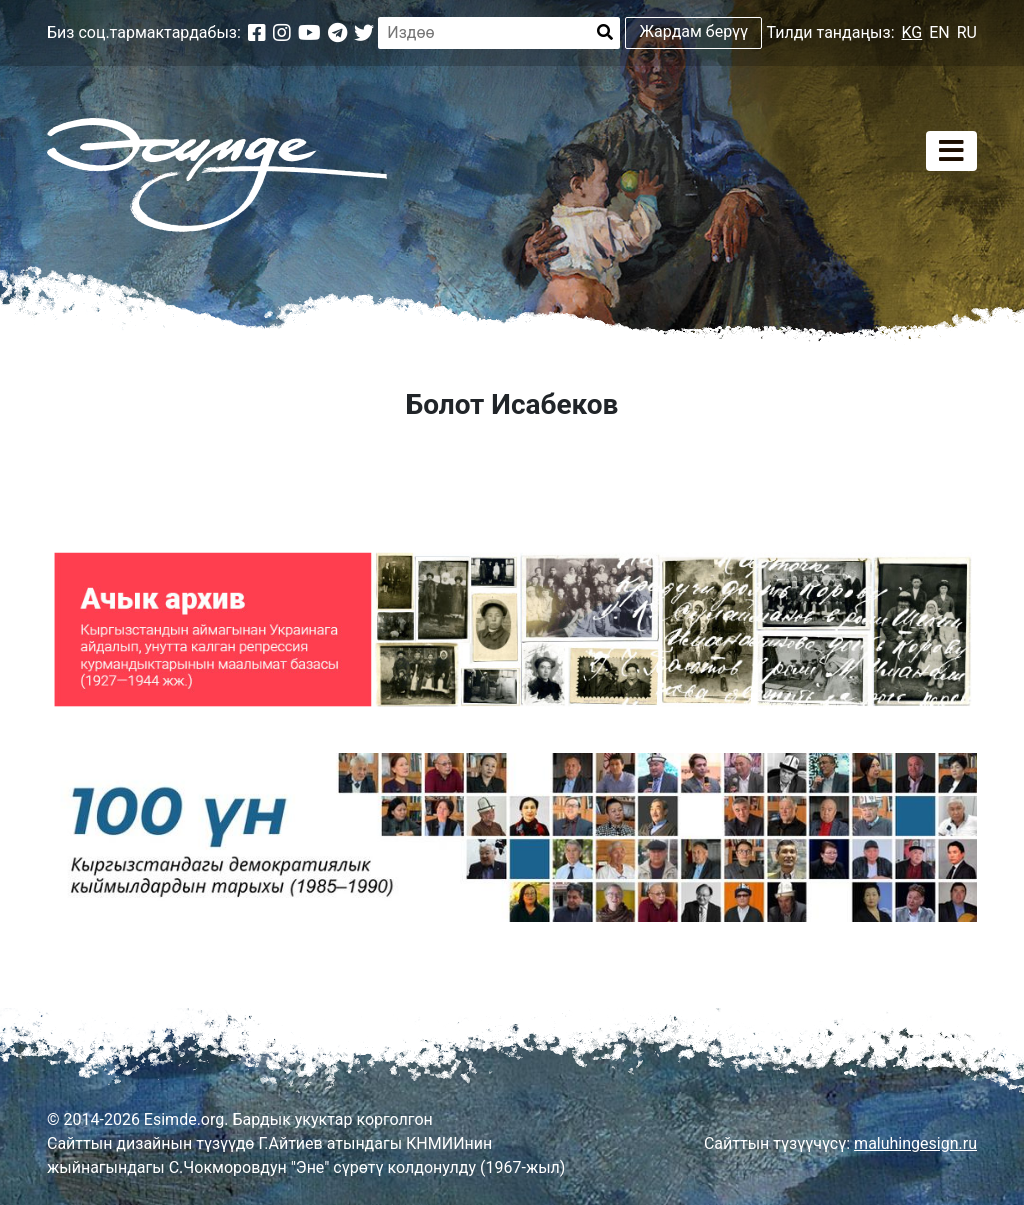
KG (912, 32)
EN (939, 32)
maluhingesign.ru (915, 1143)
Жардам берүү (694, 31)
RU (967, 32)
